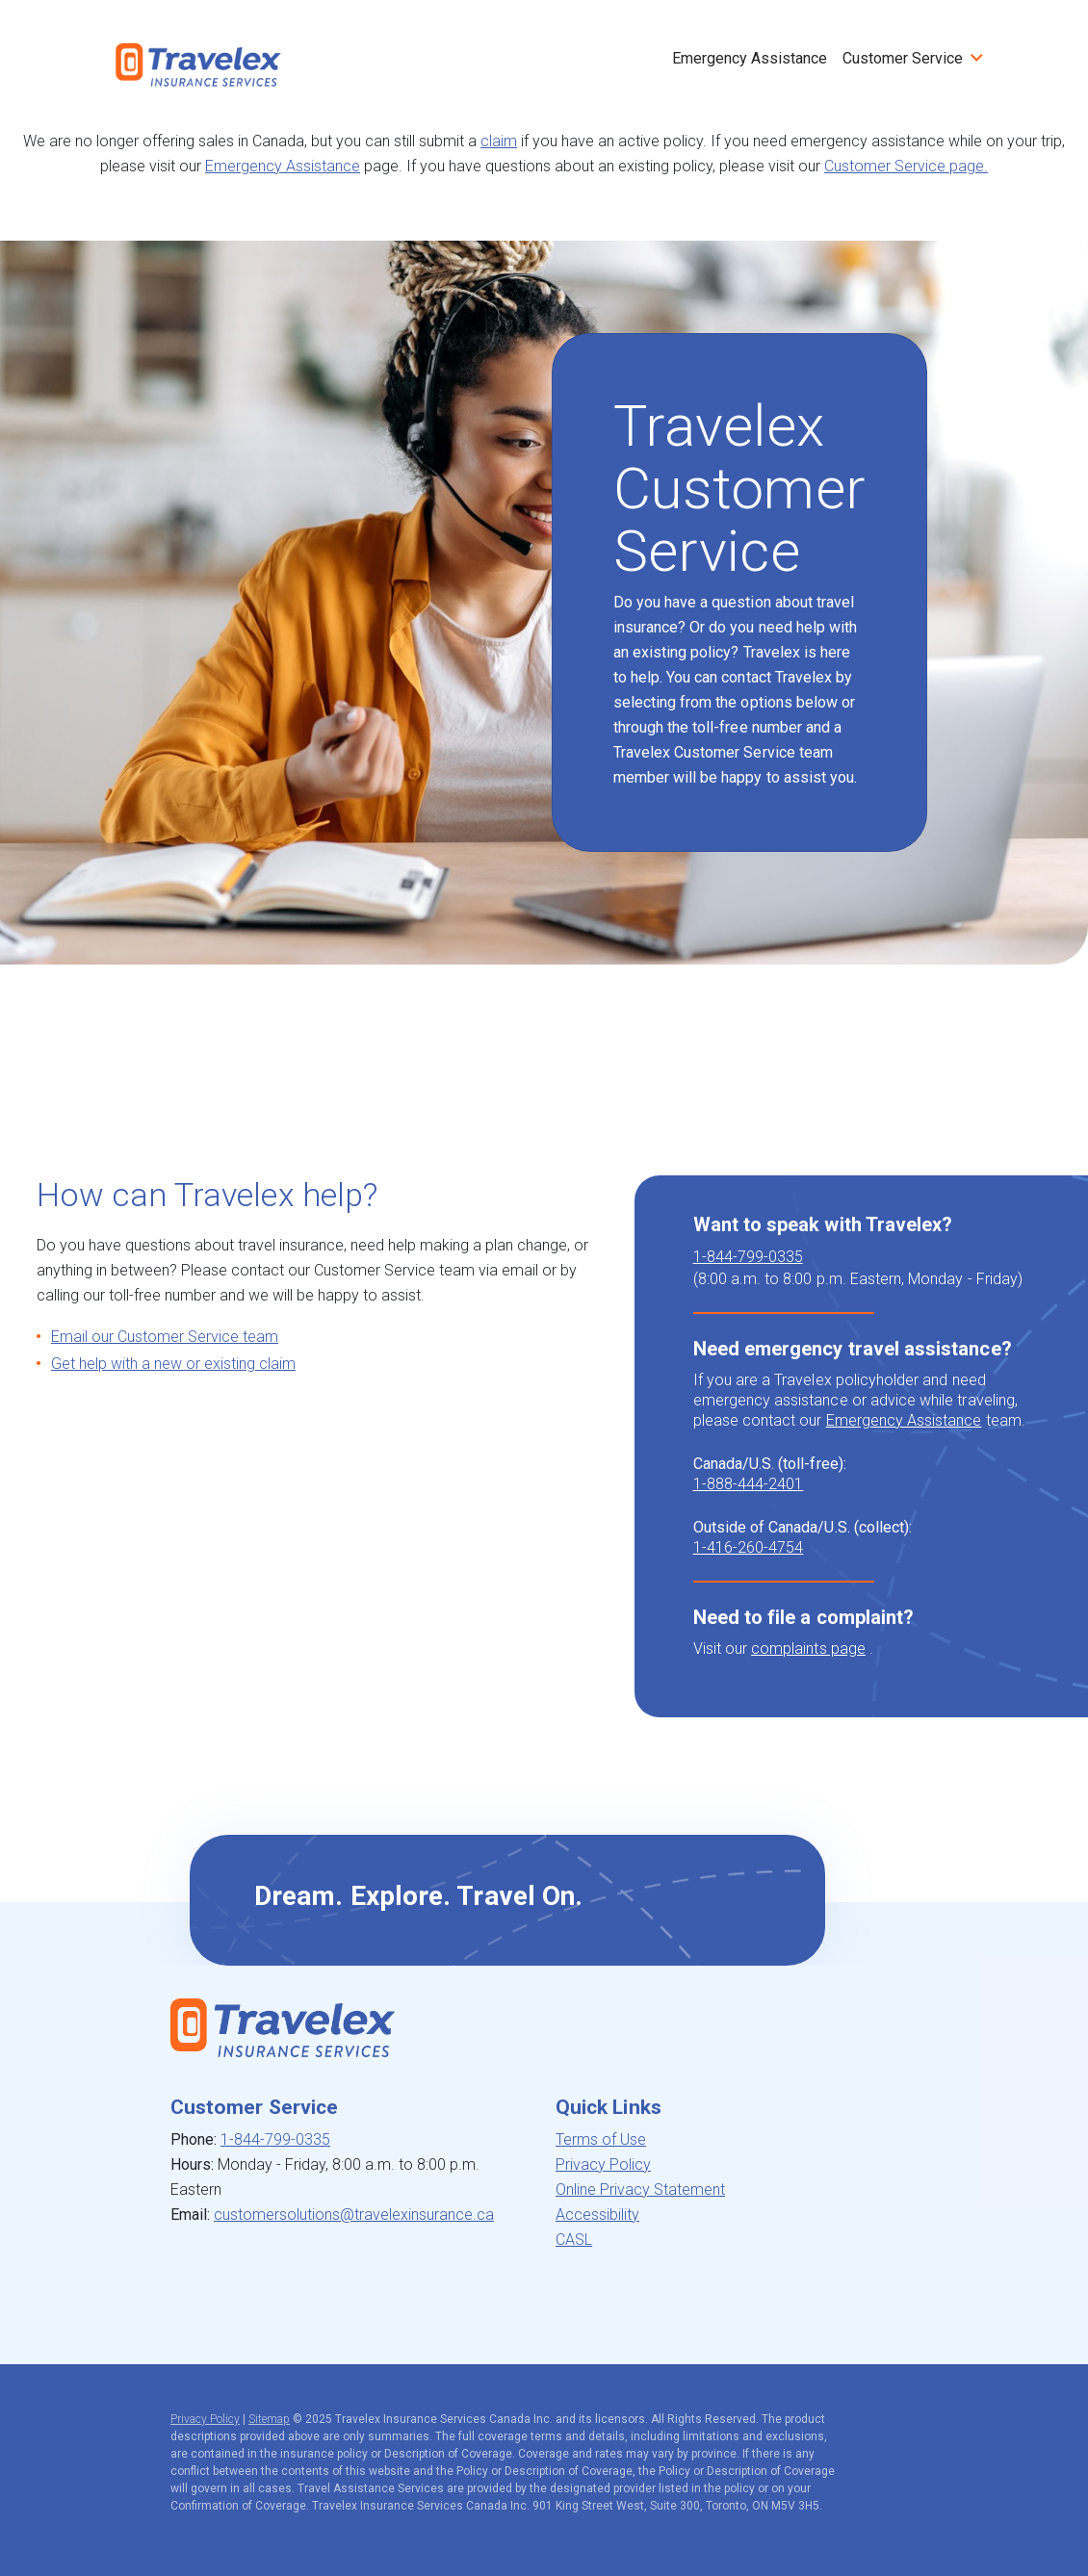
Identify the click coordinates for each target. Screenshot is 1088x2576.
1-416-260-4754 (748, 1547)
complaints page (808, 1648)
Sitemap (269, 2419)
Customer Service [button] (902, 58)
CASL (574, 2239)
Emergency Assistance (749, 58)
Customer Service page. (906, 166)
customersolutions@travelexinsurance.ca (354, 2214)
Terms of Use (601, 2139)
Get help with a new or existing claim (173, 1363)
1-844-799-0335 (748, 1257)
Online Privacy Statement (640, 2189)
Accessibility (597, 2214)
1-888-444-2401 (748, 1484)
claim (498, 141)
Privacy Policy (603, 2164)
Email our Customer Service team (164, 1336)
